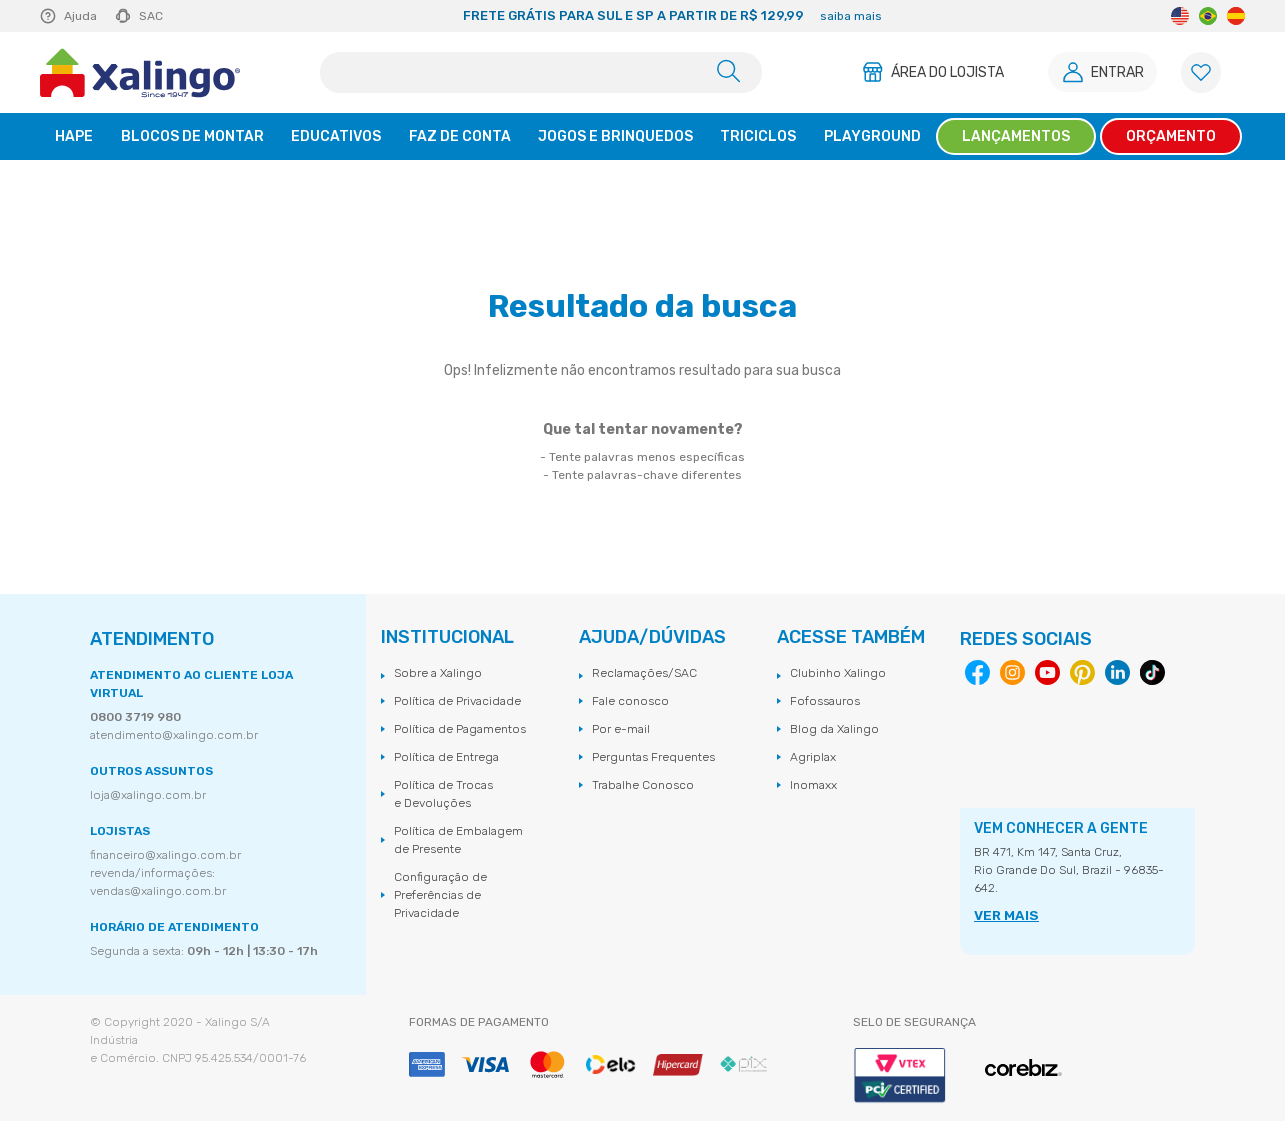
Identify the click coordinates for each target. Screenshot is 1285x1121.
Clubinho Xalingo (838, 673)
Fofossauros (825, 701)
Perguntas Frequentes (653, 757)
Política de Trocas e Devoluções (443, 794)
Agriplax (813, 757)
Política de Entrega (446, 757)
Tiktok (1152, 672)
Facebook (977, 672)
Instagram (1012, 672)
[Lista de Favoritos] (1201, 72)
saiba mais (851, 16)
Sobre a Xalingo (438, 673)
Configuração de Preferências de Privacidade (440, 895)
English (1180, 16)
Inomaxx (813, 785)
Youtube (1047, 672)
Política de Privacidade (457, 701)
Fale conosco (630, 701)
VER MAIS (1002, 916)
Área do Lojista (941, 72)
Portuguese (1208, 16)
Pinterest (1082, 672)
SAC (151, 16)
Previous (280, 16)
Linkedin (1117, 672)
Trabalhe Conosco (643, 785)
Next (1064, 16)
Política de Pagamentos (460, 729)
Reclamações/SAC (644, 673)
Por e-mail (621, 729)
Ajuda (80, 16)
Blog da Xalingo (834, 729)
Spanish (1236, 16)
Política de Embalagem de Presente (458, 840)
